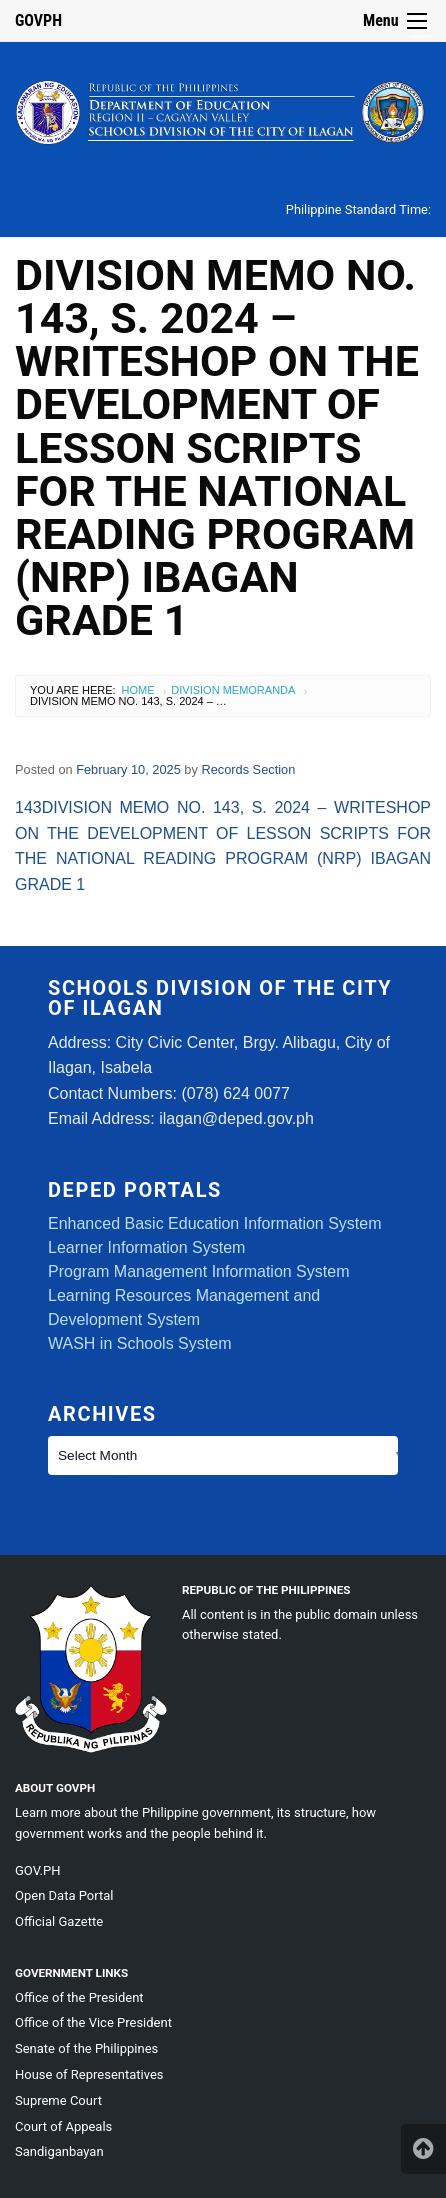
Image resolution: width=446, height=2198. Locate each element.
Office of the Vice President (93, 2022)
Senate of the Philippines (86, 2048)
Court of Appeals (63, 2126)
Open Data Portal (64, 1895)
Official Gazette (59, 1921)
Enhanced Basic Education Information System (215, 1223)
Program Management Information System (198, 1271)
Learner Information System (146, 1247)
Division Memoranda (233, 690)
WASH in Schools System (139, 1343)
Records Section (248, 769)
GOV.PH (37, 1870)
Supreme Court (58, 2100)
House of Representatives (89, 2074)
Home (138, 690)
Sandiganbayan (59, 2151)
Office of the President (79, 1997)
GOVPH (38, 20)
